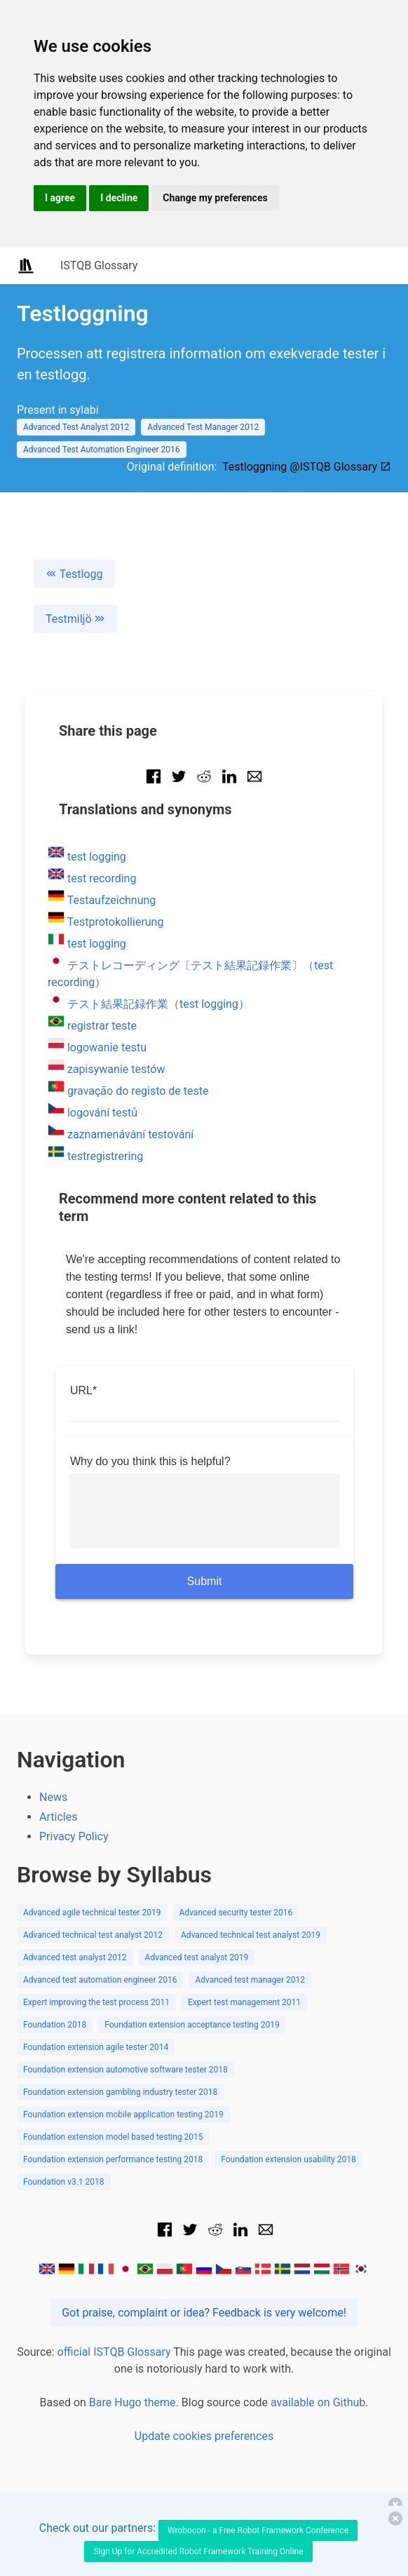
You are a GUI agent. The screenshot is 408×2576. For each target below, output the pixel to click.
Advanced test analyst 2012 (75, 1957)
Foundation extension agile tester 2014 (95, 2047)
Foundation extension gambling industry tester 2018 (120, 2092)
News (53, 1797)
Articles (58, 1816)
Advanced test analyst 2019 (197, 1957)
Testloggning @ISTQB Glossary (306, 466)
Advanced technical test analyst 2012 (93, 1935)
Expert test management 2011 (244, 2002)
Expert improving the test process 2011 (96, 2002)
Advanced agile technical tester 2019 (92, 1912)
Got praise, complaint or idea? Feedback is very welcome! (204, 2312)
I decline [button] (118, 197)
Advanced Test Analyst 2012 (76, 427)
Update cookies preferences (204, 2436)
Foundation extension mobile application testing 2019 (123, 2114)
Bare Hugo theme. (134, 2402)
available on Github (318, 2402)
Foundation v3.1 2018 (63, 2182)
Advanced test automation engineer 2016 (100, 1980)
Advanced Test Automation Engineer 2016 (101, 449)
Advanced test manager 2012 (250, 1980)
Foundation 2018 (54, 2025)
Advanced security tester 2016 (236, 1912)
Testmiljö (75, 619)
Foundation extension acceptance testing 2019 (192, 2025)
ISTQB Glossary (98, 265)
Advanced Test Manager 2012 (203, 427)
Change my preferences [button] (215, 197)
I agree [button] (60, 197)
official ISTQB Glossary (114, 2352)
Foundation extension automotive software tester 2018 (125, 2070)
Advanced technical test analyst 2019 (250, 1935)
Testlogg (74, 574)
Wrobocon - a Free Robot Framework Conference (258, 2530)
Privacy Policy (74, 1836)
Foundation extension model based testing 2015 (113, 2137)
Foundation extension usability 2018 (288, 2159)
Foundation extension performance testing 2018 (113, 2159)
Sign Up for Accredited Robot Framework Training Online (198, 2551)
